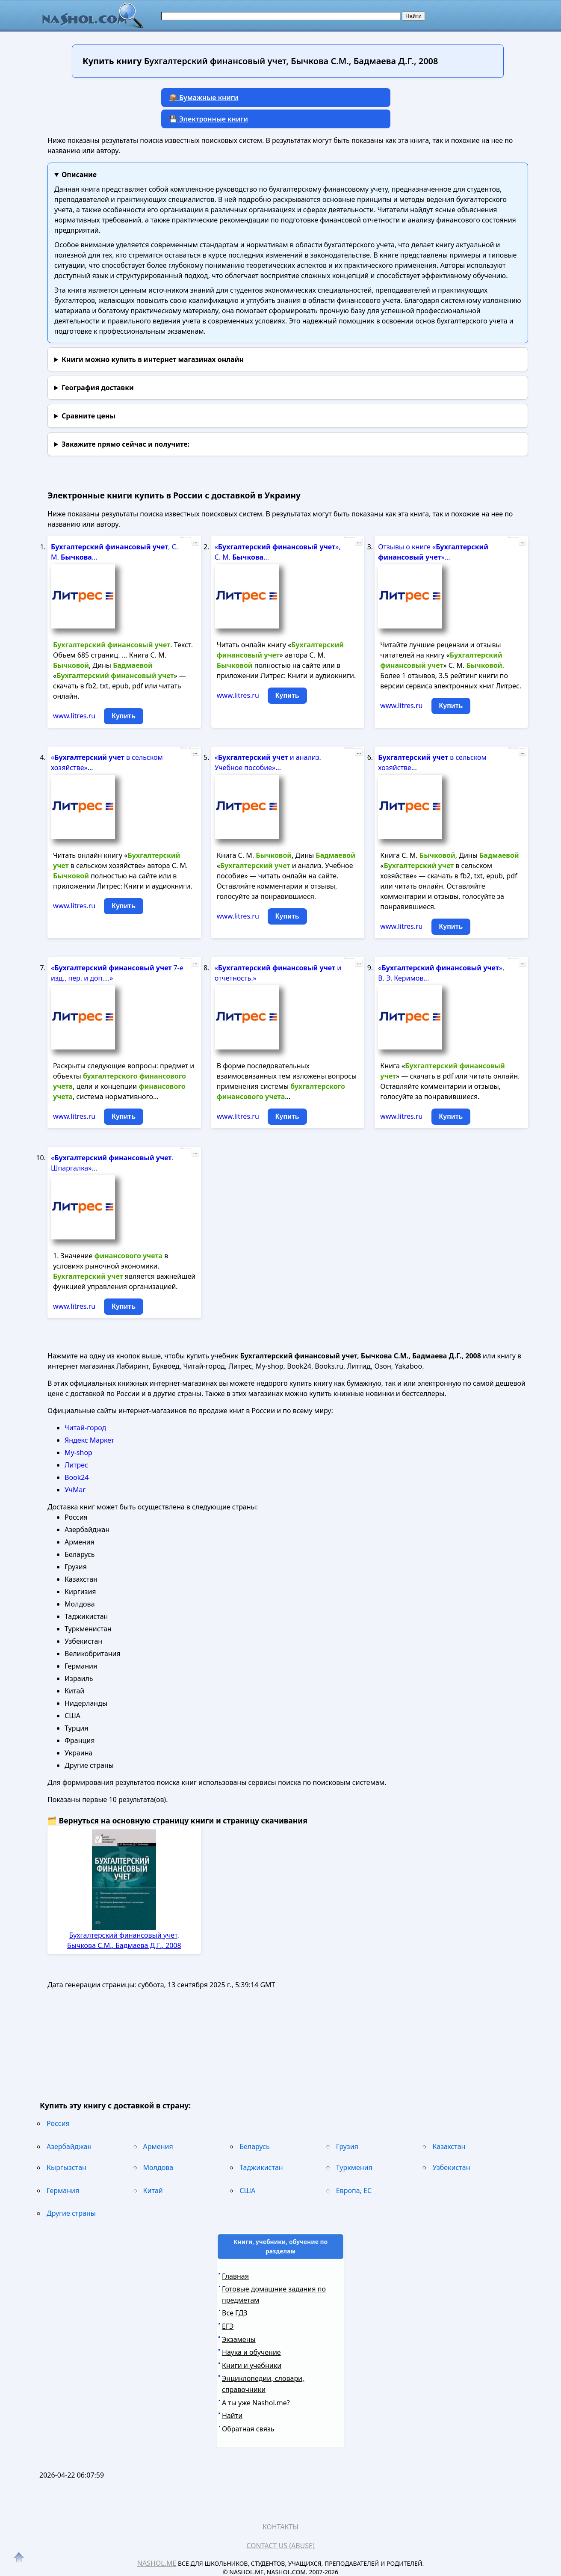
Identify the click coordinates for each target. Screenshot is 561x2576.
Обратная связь (248, 2429)
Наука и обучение (251, 2352)
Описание (79, 174)
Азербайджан (69, 2146)
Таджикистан (261, 2167)
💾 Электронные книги (208, 119)
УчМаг (75, 1489)
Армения (158, 2146)
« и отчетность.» (278, 973)
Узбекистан (451, 2167)
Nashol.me (157, 2563)
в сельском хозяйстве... (432, 762)
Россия (58, 2123)
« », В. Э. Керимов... (441, 973)
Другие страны (71, 2213)
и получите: (125, 444)
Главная (235, 2276)
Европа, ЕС (354, 2190)
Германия (63, 2190)
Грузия (347, 2146)
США (247, 2190)
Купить (124, 716)
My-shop (78, 1452)
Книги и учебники (251, 2365)
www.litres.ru (74, 715)
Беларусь (254, 2146)
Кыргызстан (66, 2167)
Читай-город (85, 1427)
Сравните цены (88, 416)
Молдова (158, 2167)
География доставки (98, 387)
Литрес (76, 1465)
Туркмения (354, 2167)
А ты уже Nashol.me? (256, 2402)
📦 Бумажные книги (204, 97)
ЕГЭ (227, 2326)
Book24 (77, 1477)
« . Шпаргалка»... (112, 1163)
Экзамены (239, 2339)
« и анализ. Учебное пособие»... (268, 762)
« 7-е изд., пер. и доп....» (117, 973)
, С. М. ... (114, 552)
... (195, 542)
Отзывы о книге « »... (433, 552)
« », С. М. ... (278, 552)
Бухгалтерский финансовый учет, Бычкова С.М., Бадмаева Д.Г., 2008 (124, 1940)
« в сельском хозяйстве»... (107, 762)
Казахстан (448, 2146)
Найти (232, 2415)
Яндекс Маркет (89, 1440)
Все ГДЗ (235, 2313)
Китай (153, 2190)
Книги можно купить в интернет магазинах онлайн (153, 359)
